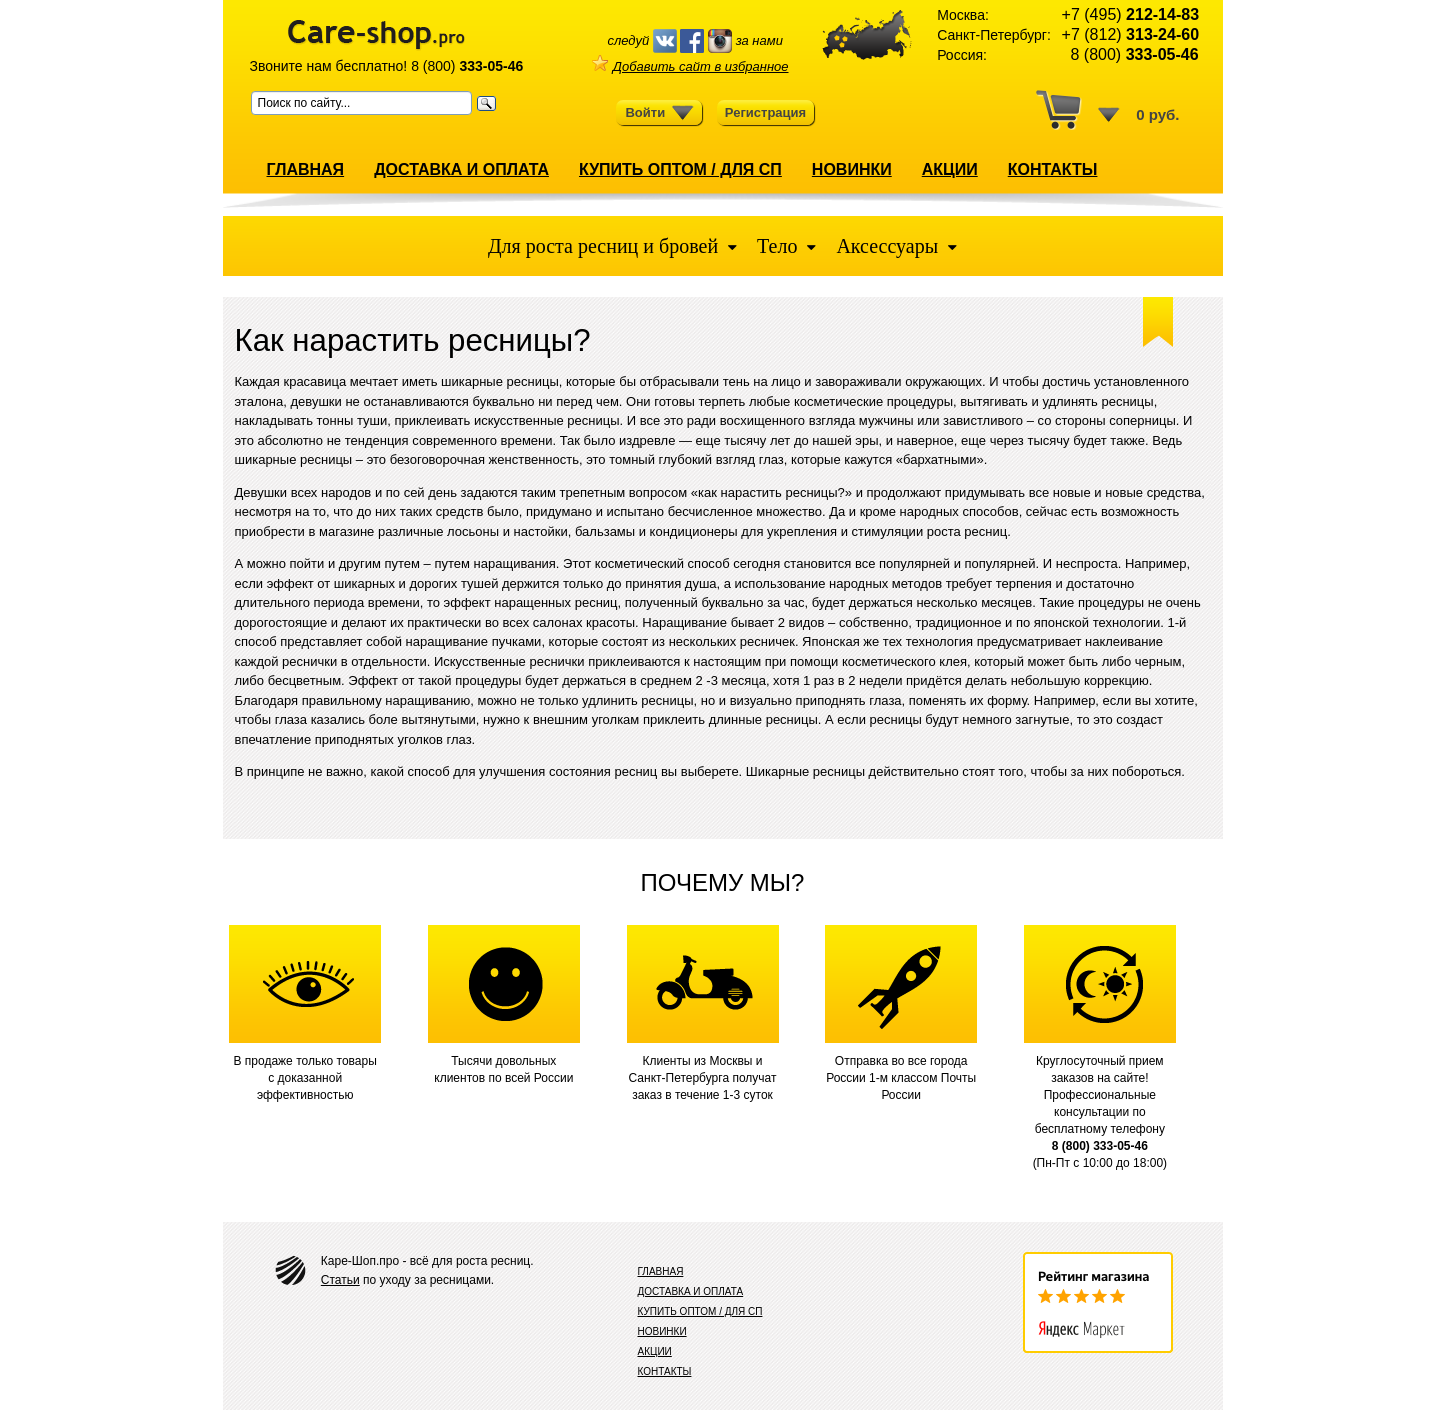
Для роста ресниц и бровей (605, 246)
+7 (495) (1130, 14)
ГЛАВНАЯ (306, 169)
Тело (777, 246)
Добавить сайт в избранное (690, 66)
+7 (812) (1130, 34)
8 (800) (467, 66)
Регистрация (765, 112)
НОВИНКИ (852, 169)
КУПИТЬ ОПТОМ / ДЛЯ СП (680, 169)
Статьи (340, 1280)
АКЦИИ (950, 169)
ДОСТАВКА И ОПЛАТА (461, 169)
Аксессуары (887, 246)
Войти (659, 113)
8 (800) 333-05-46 (1100, 1146)
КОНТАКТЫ (1053, 169)
